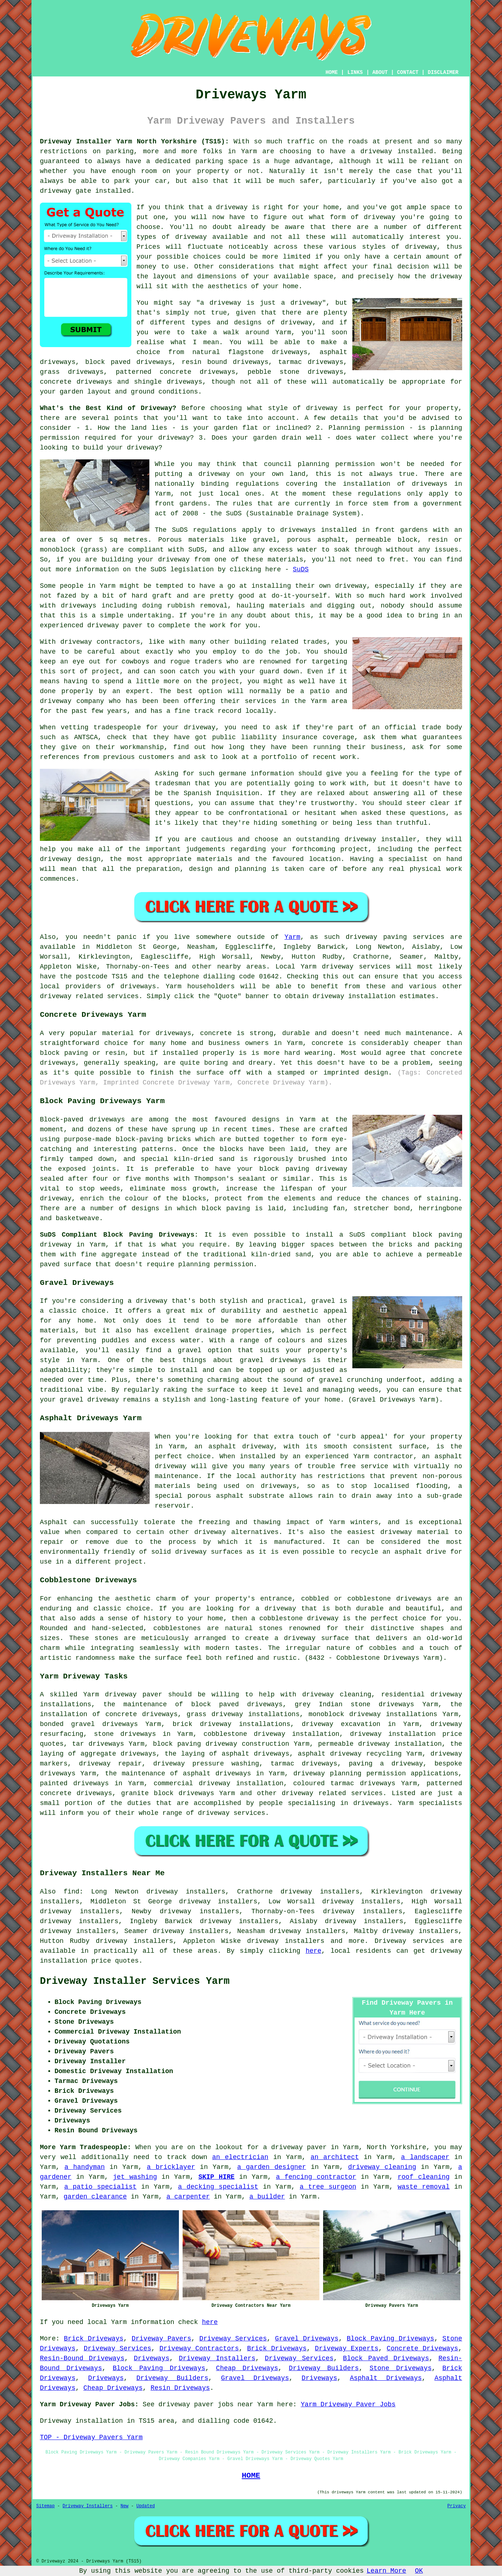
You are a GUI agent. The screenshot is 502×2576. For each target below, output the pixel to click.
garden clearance (95, 2196)
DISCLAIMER (443, 72)
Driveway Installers (217, 2358)
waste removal (424, 2186)
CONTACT (408, 72)
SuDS (300, 569)
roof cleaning (424, 2177)
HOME (332, 72)
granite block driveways (167, 1793)
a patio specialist (100, 2186)
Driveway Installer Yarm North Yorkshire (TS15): (134, 141)
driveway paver (133, 1694)
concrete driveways (76, 382)
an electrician (240, 2157)
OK (419, 2571)
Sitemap (45, 2506)
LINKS (355, 72)
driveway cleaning (382, 2167)
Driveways (151, 2358)
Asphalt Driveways (386, 2378)
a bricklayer (171, 2167)
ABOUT (380, 72)
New (124, 2506)
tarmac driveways (310, 362)
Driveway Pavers (161, 2338)
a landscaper (425, 2157)
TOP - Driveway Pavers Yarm (91, 2437)
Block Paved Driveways (386, 2358)
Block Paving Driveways (390, 2338)
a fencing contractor (316, 2177)
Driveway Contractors (199, 2348)
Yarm (292, 937)
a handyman (84, 2167)
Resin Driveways (180, 2388)
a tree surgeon (328, 2186)
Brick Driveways (94, 2338)
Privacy (456, 2506)
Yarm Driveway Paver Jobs (348, 2404)
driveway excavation (341, 1724)
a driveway (371, 151)
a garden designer (271, 2167)
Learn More (386, 2571)
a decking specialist (218, 2186)
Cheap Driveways (247, 2368)
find (71, 1891)
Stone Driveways (401, 2368)
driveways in (437, 484)
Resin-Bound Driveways (82, 2358)
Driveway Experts (347, 2348)
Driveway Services (233, 2338)
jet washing (135, 2177)
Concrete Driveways (422, 2348)
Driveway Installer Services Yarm (134, 1981)
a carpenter (188, 2196)
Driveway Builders (324, 2368)
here (313, 1951)
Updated (145, 2506)
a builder (267, 2196)
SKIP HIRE (216, 2177)
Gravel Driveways (307, 2338)
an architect (335, 2157)
